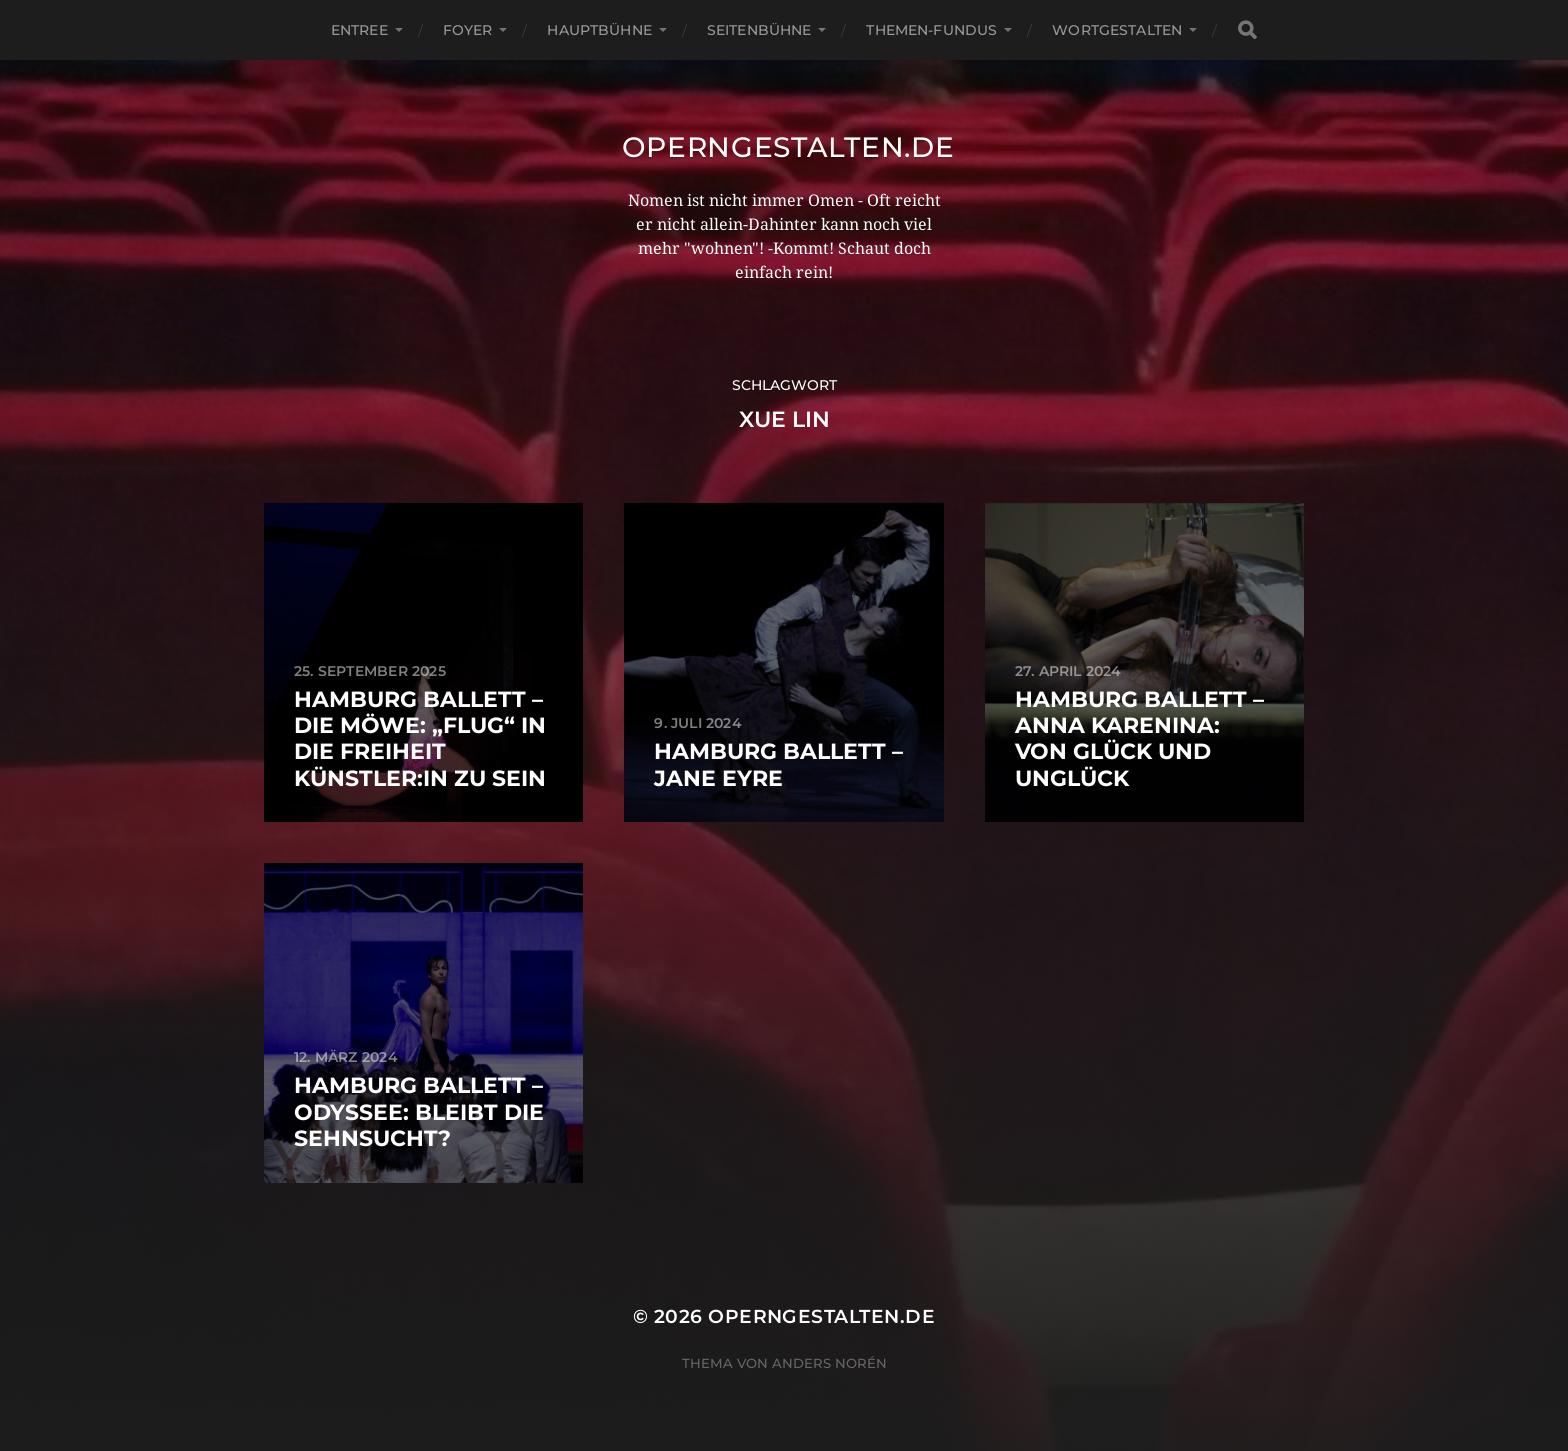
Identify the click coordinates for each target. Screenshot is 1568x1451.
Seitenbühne (759, 30)
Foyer (468, 30)
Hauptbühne (599, 30)
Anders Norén (829, 1363)
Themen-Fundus (931, 30)
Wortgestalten (1117, 30)
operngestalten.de (788, 147)
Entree (359, 30)
